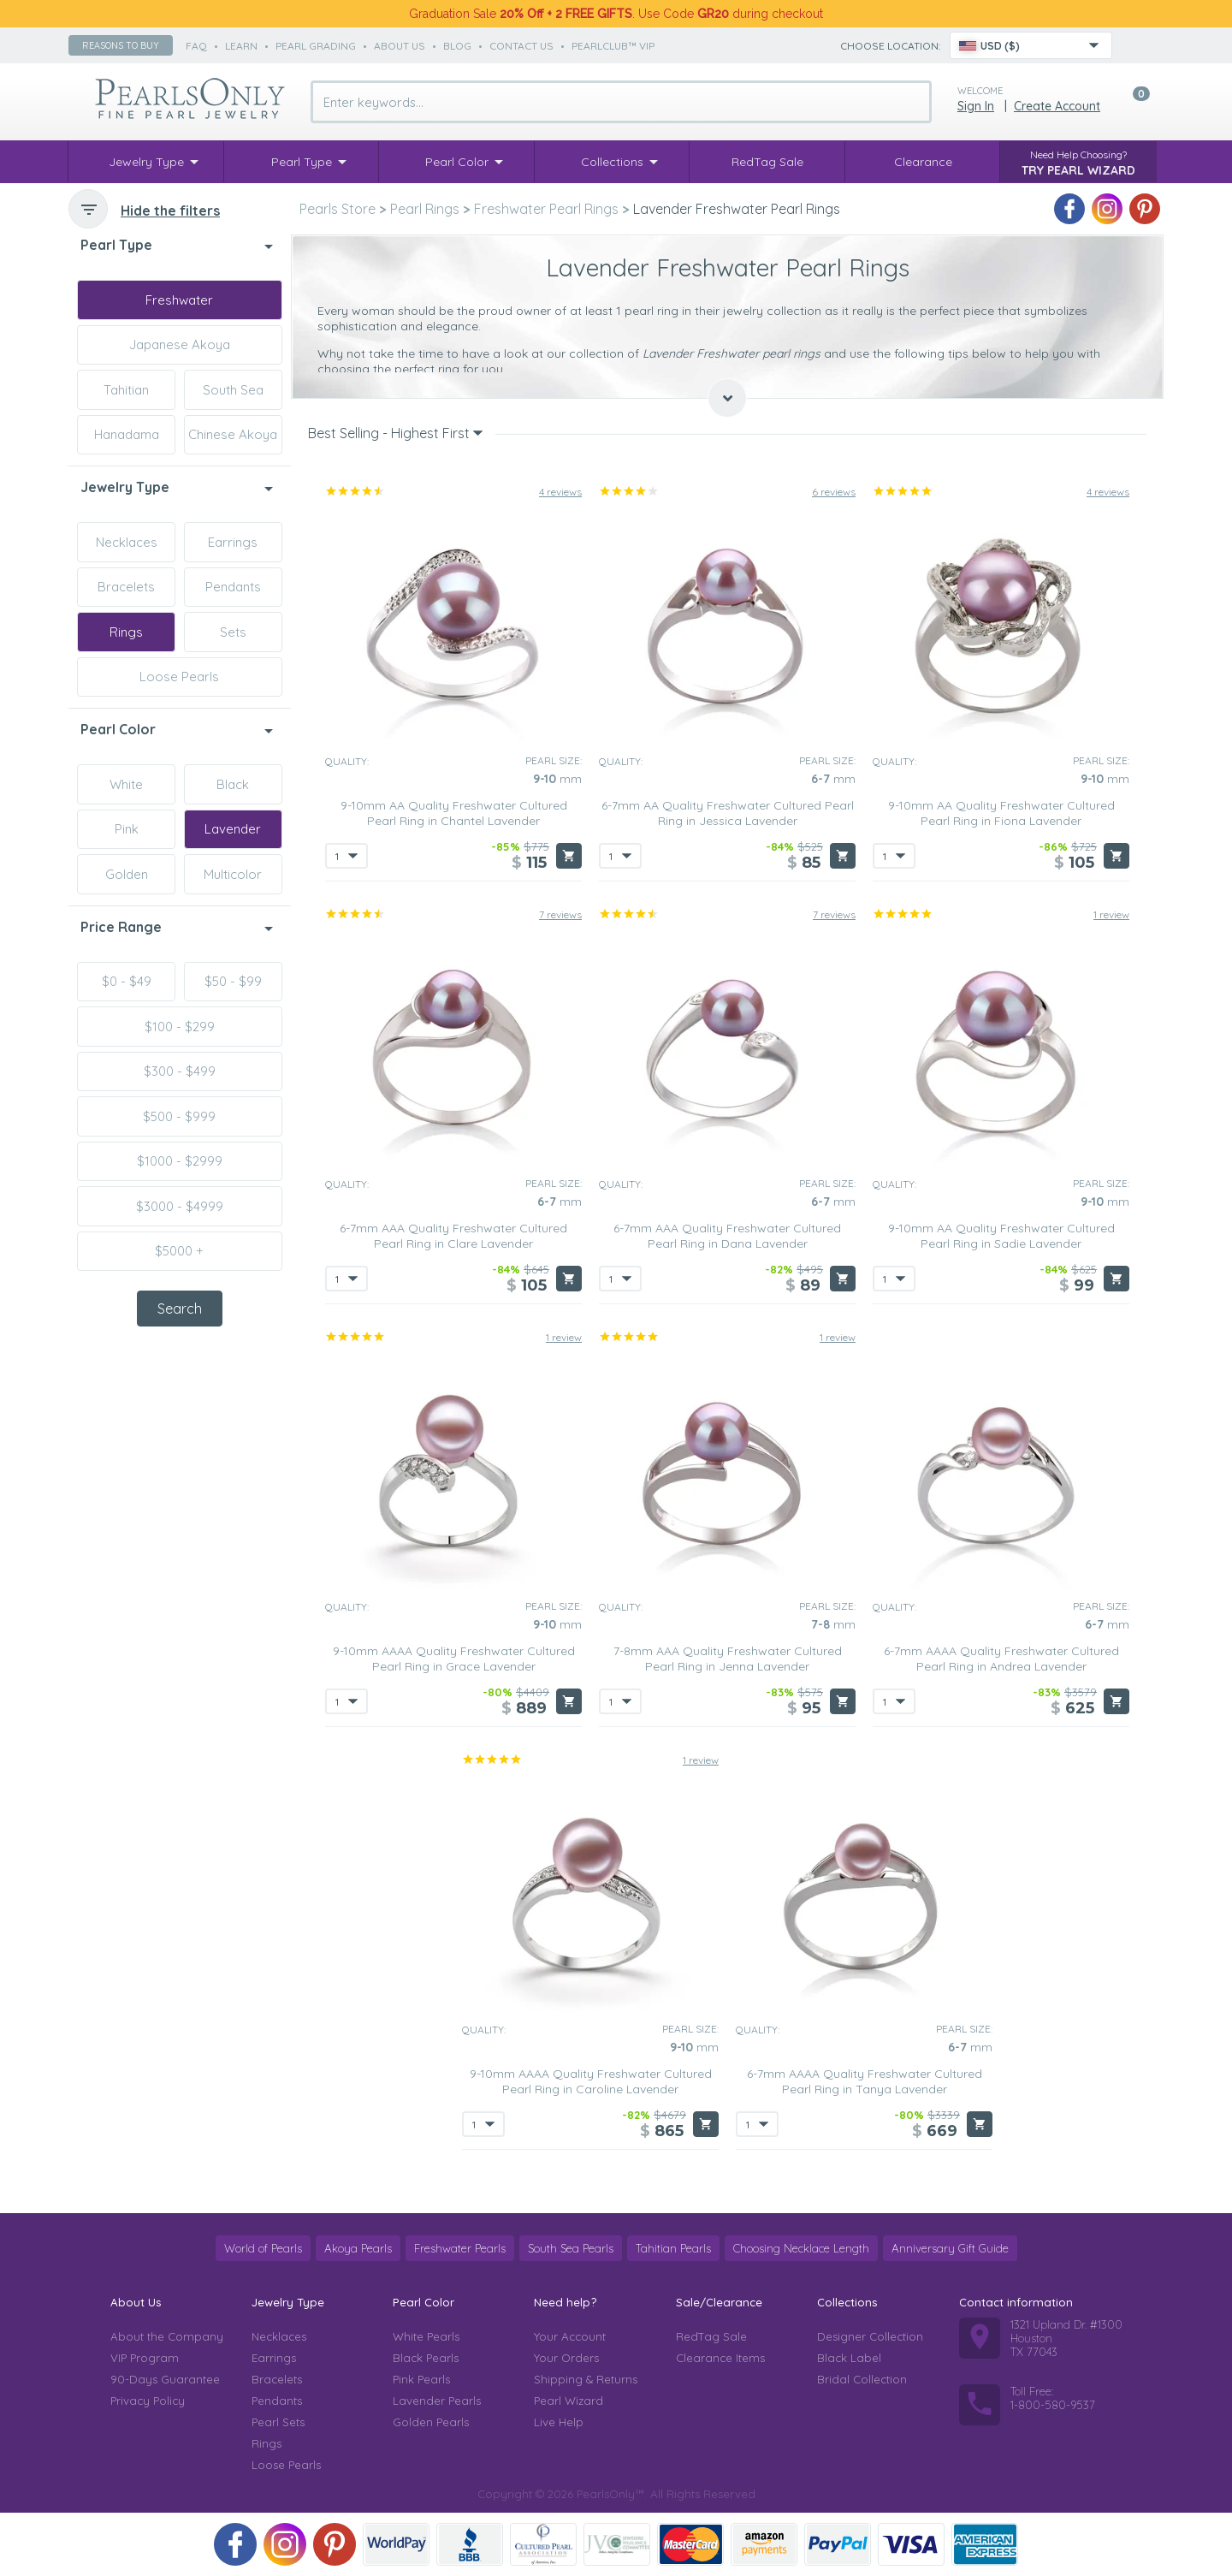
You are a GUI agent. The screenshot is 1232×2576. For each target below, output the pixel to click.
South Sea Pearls (570, 2248)
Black (232, 784)
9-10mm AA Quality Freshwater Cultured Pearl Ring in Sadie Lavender (1001, 1235)
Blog (457, 45)
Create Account (1057, 106)
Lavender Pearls (437, 2400)
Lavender (232, 829)
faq (196, 45)
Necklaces (126, 542)
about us (399, 45)
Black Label (849, 2358)
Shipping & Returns (585, 2379)
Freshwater (179, 300)
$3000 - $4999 (179, 1206)
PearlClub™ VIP (613, 45)
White (126, 784)
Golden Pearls (431, 2422)
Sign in (975, 106)
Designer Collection (870, 2336)
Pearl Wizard (568, 2400)
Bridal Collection (862, 2379)
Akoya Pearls (358, 2248)
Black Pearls (426, 2358)
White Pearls (426, 2336)
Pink (127, 829)
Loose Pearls (179, 676)
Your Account (570, 2336)
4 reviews (560, 491)
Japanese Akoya (179, 344)
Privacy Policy (147, 2400)
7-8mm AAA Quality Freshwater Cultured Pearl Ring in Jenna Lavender (727, 1658)
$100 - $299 (180, 1026)
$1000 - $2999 (179, 1161)
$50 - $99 (233, 981)
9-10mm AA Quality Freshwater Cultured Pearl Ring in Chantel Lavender (454, 813)
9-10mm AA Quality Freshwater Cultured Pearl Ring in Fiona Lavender (1001, 813)
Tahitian (126, 390)
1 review (1111, 914)
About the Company (166, 2336)
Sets (233, 632)
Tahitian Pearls (673, 2248)
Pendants (233, 587)
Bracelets (126, 587)
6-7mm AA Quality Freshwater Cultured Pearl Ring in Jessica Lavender (727, 813)
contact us (521, 45)
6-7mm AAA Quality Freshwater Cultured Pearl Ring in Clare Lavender (453, 1235)
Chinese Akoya (232, 434)
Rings (126, 632)
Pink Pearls (421, 2379)
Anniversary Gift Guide (950, 2248)
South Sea (233, 390)
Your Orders (566, 2358)
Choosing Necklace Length (801, 2248)
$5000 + (179, 1251)
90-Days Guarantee (165, 2379)
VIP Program (144, 2358)
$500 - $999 (179, 1116)
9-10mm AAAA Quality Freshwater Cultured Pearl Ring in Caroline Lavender (591, 2081)
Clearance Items (720, 2358)
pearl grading (315, 45)
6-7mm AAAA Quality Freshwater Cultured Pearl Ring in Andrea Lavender (1001, 1658)
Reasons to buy (120, 45)
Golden (126, 874)
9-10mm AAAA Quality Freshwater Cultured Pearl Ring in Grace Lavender (454, 1658)
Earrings (233, 542)
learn (241, 45)
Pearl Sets (278, 2422)
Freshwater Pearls (460, 2248)
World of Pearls (263, 2248)
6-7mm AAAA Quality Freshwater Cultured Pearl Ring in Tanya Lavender (864, 2081)
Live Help (558, 2422)
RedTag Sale (711, 2336)
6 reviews (834, 491)
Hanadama (126, 434)
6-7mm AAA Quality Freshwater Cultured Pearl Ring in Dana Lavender (727, 1235)
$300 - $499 (180, 1071)
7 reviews (560, 914)
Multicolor (233, 874)
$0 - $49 (126, 981)
